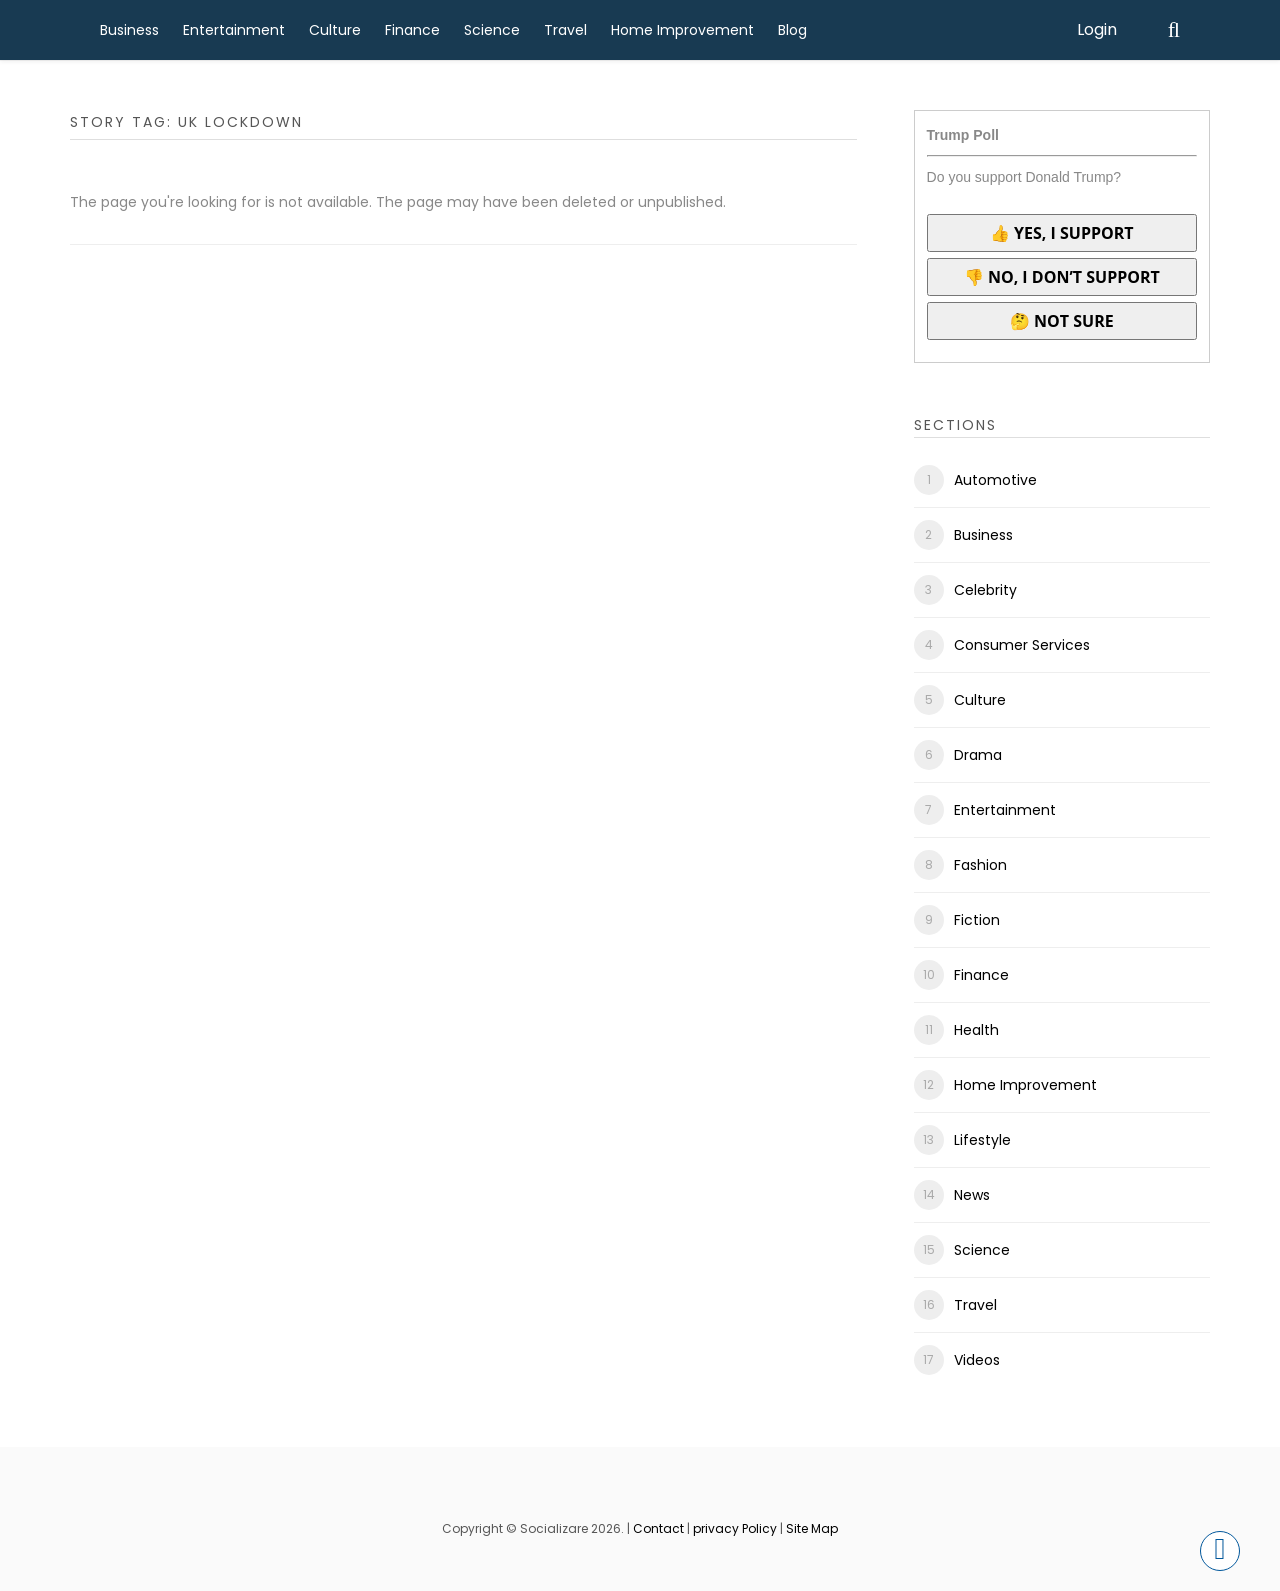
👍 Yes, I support (1062, 233)
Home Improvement (682, 30)
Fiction (977, 920)
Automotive (995, 480)
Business (129, 30)
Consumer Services (1022, 645)
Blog (792, 30)
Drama (978, 755)
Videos (977, 1360)
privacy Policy (735, 1528)
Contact (658, 1528)
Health (976, 1030)
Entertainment (234, 30)
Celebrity (985, 590)
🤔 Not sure (1062, 321)
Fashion (980, 865)
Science (492, 30)
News (972, 1195)
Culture (335, 30)
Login (1097, 29)
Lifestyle (982, 1140)
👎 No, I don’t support (1062, 277)
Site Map (812, 1528)
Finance (412, 30)
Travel (565, 30)
